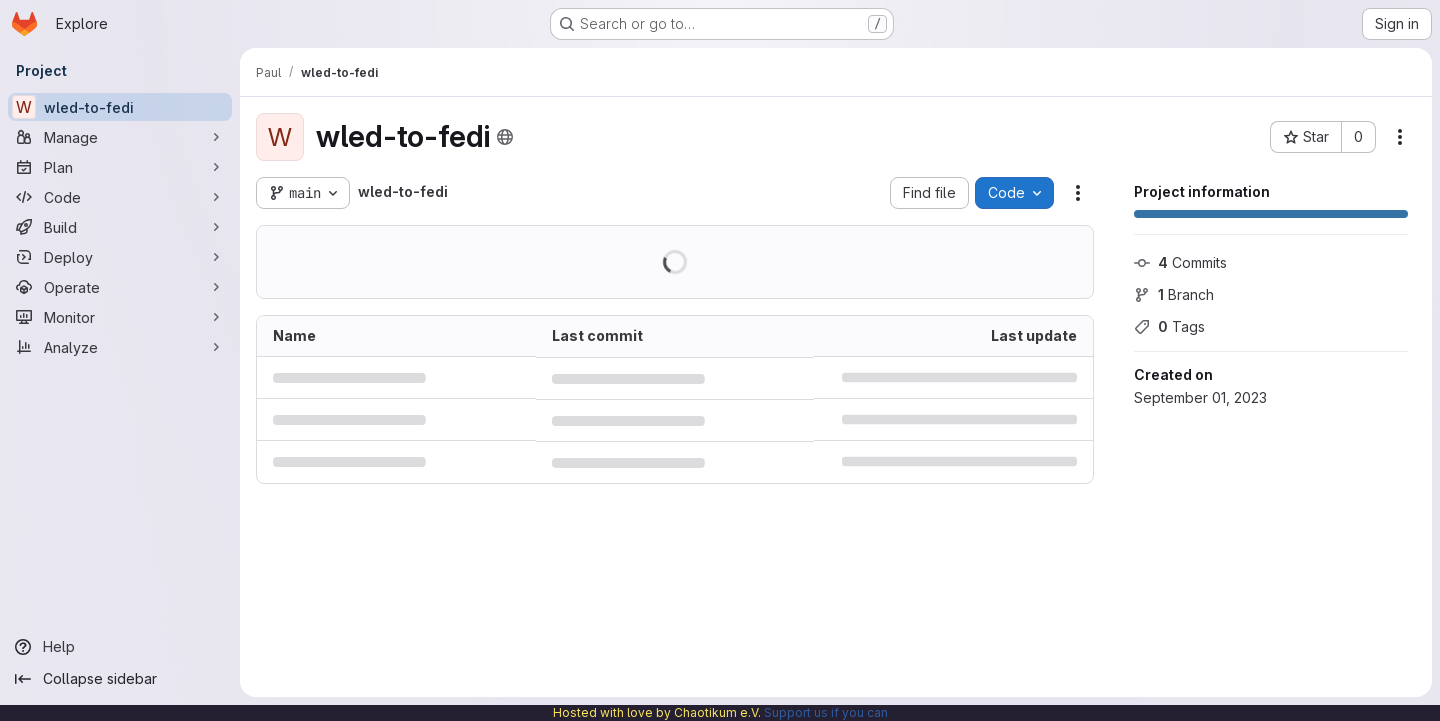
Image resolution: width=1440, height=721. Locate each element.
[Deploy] (120, 257)
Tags (1169, 326)
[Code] (120, 197)
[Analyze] (120, 347)
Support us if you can (826, 712)
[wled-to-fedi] (120, 107)
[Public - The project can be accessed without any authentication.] (505, 137)
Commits (1180, 262)
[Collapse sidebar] (120, 679)
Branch (1174, 294)
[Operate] (120, 287)
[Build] (120, 227)
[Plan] (120, 167)
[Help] (120, 647)
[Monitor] (120, 317)
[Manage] (120, 137)
